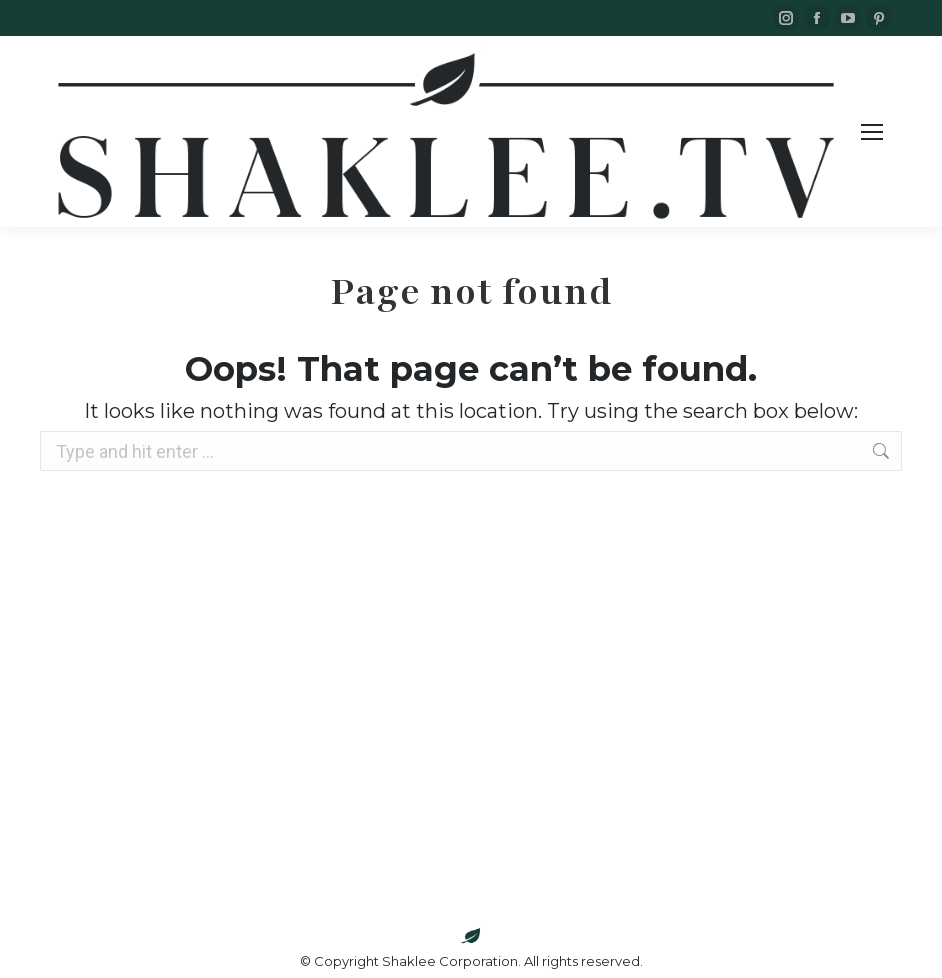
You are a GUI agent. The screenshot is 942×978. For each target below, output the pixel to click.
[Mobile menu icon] (872, 132)
